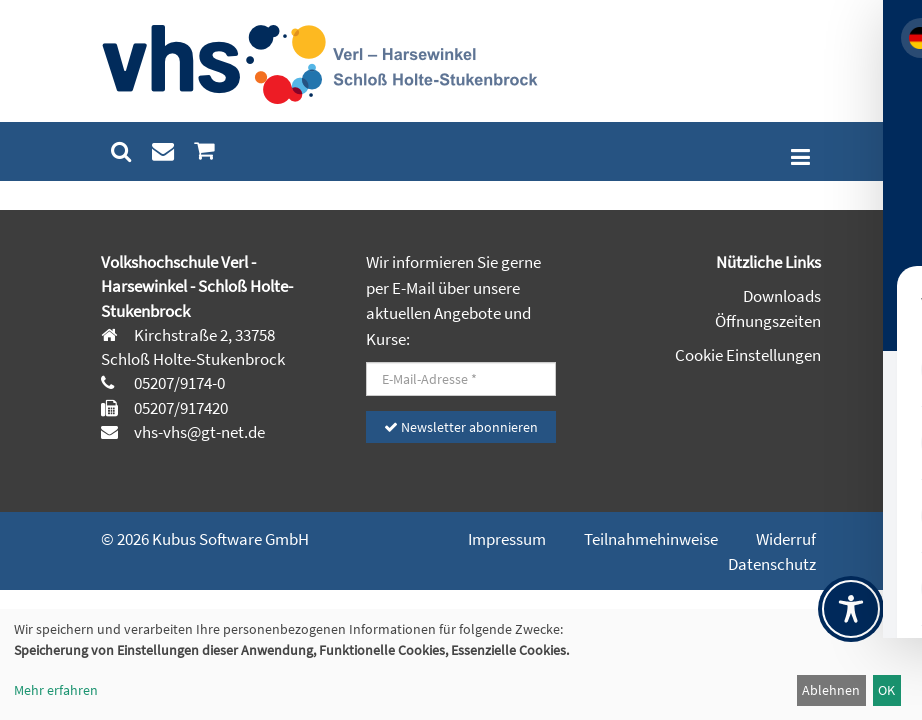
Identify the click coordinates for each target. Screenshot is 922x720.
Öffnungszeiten (768, 321)
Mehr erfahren (56, 690)
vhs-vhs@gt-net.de (198, 432)
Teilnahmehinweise (651, 539)
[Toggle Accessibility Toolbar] (851, 609)
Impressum (507, 539)
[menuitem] (121, 151)
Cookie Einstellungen (748, 355)
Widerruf (786, 539)
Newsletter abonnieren (461, 427)
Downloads (782, 296)
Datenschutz (772, 564)
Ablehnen (831, 690)
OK (886, 690)
